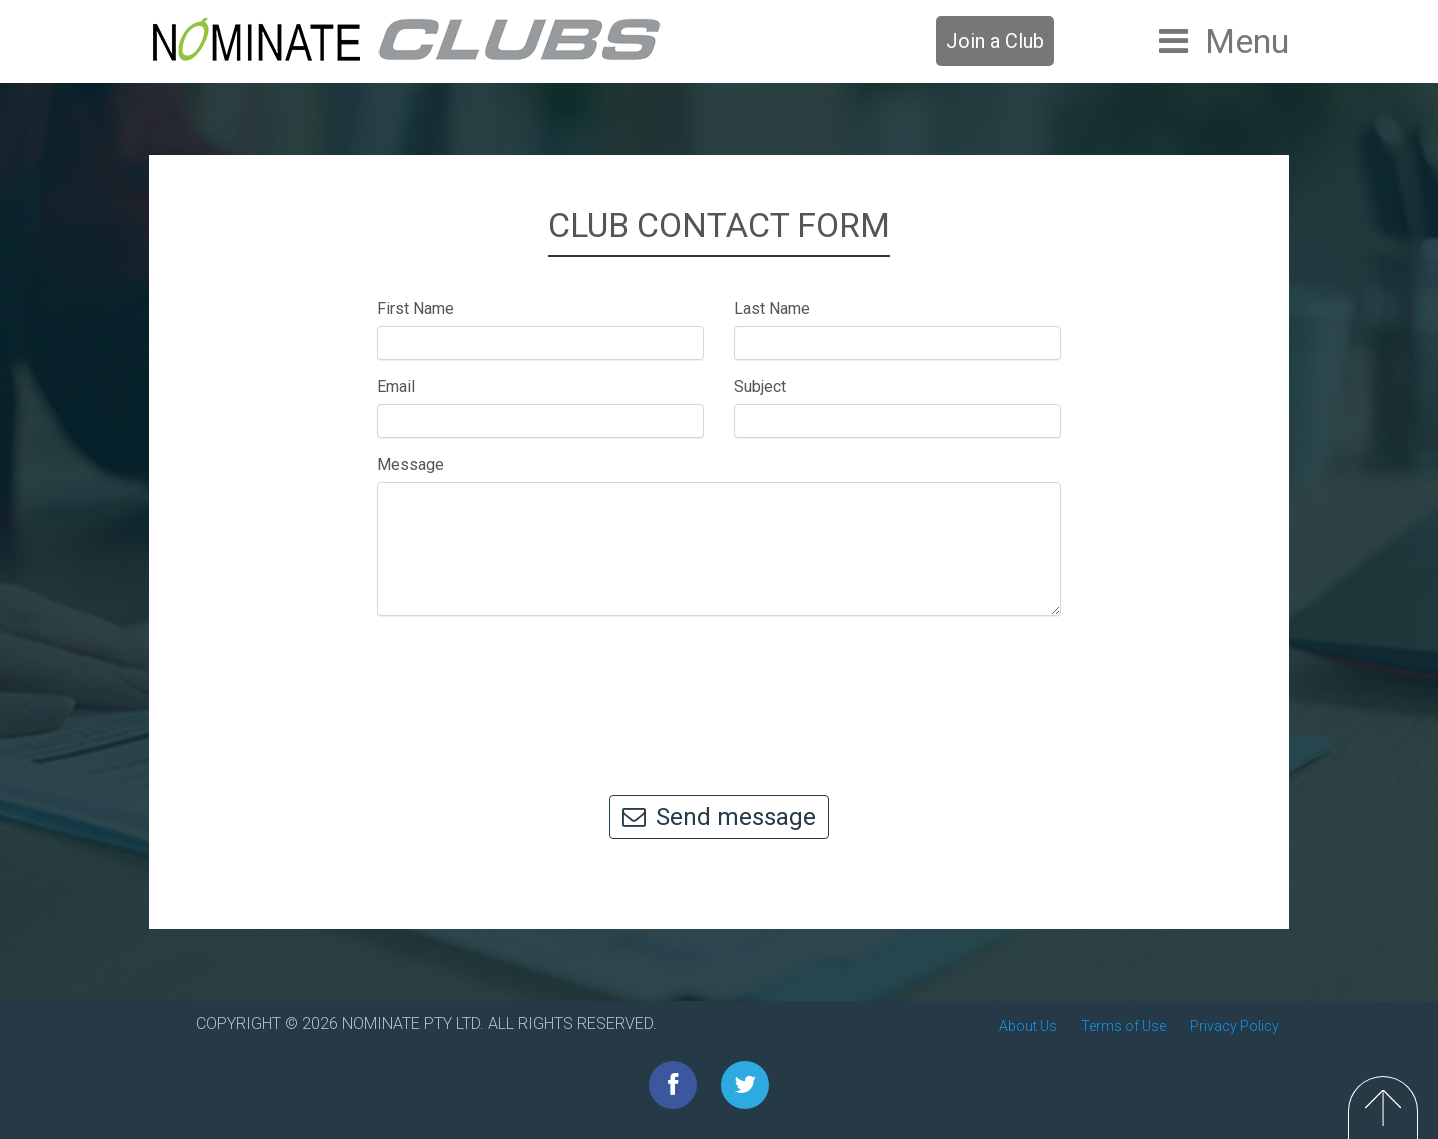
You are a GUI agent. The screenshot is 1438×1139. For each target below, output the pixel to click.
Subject (760, 386)
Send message (719, 817)
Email (396, 386)
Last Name (772, 308)
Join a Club (995, 41)
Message (410, 464)
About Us (1028, 1026)
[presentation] (719, 696)
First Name (415, 308)
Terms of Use (1123, 1026)
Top (1383, 1107)
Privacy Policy (1234, 1026)
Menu (1247, 41)
